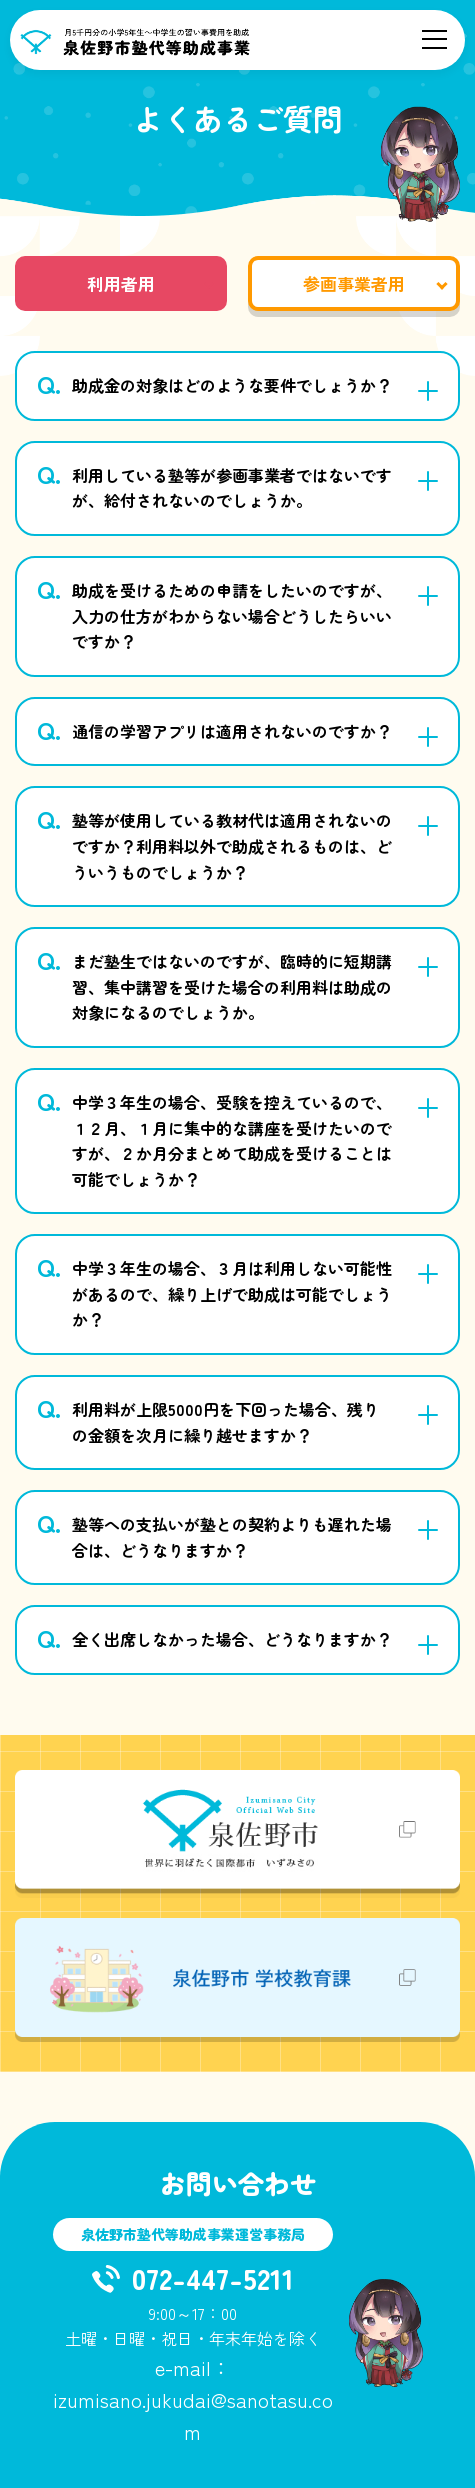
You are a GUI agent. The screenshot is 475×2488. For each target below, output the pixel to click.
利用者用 (121, 283)
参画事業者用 (354, 283)
